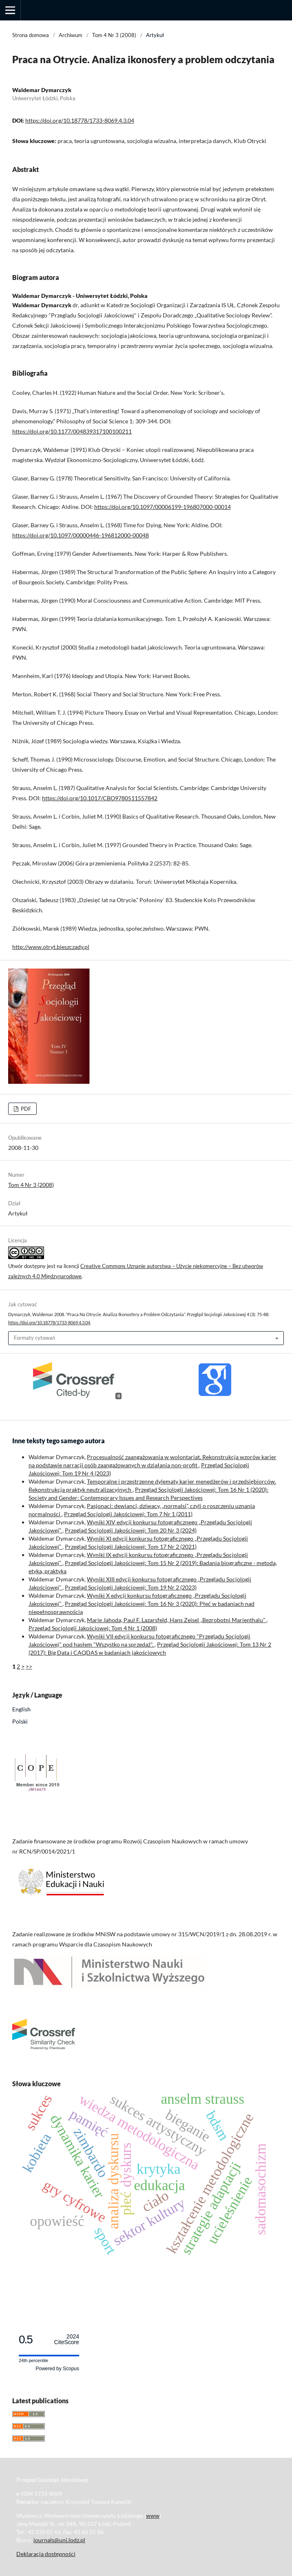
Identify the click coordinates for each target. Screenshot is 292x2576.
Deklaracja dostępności (45, 2553)
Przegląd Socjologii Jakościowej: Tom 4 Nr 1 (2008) (93, 1628)
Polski (20, 1721)
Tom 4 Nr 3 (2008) (114, 35)
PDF (25, 1108)
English (21, 1709)
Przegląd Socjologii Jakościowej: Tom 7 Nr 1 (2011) (128, 1513)
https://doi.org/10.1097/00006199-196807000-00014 (162, 506)
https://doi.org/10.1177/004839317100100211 (72, 431)
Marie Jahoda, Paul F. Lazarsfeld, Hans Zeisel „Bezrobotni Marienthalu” (176, 1619)
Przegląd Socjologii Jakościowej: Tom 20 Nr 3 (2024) (131, 1530)
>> (29, 1666)
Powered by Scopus (57, 2368)
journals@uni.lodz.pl (59, 2539)
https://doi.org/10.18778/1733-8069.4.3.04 (79, 120)
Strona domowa (30, 35)
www (152, 2515)
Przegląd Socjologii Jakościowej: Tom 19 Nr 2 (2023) (131, 1587)
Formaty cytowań (34, 1337)
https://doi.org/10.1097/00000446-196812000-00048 (80, 535)
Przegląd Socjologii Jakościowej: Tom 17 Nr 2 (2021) (131, 1546)
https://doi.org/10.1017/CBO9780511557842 (99, 798)
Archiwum (70, 35)
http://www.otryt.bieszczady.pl (50, 946)
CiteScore (66, 2339)
